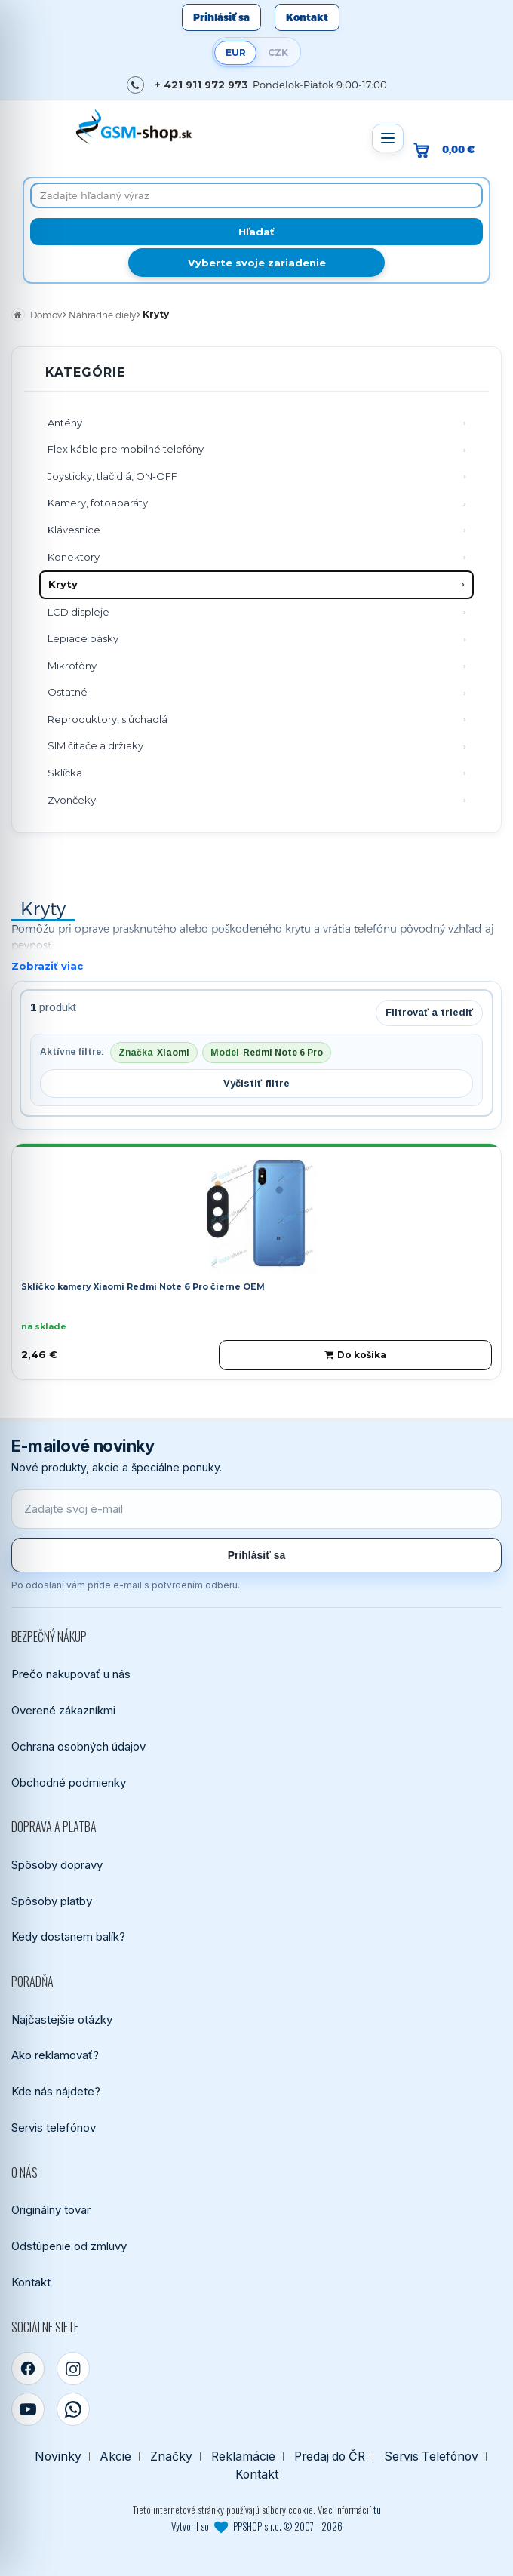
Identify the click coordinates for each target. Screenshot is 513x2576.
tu (377, 2509)
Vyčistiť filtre (256, 1083)
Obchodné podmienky (68, 1782)
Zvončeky (72, 800)
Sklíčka (65, 773)
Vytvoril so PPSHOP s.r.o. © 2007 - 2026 (257, 2526)
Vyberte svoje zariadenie (257, 263)
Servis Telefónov (431, 2456)
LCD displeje (78, 612)
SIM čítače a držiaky (95, 745)
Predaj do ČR (329, 2456)
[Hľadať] (256, 231)
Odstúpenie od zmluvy (69, 2246)
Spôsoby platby (51, 1901)
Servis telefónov (53, 2127)
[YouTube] (28, 2409)
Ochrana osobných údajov (78, 1746)
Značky (171, 2456)
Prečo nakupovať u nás (71, 1674)
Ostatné (68, 692)
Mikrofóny (72, 665)
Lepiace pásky (83, 638)
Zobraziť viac (47, 966)
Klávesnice (74, 530)
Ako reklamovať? (55, 2055)
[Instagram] (73, 2368)
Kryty (63, 584)
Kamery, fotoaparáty (98, 502)
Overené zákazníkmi (63, 1710)
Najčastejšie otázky (61, 2019)
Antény (65, 423)
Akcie (115, 2456)
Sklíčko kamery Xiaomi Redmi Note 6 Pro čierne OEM (143, 1286)
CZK (278, 52)
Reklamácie (243, 2456)
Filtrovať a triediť (429, 1012)
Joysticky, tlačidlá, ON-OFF (112, 476)
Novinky (58, 2456)
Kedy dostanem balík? (68, 1936)
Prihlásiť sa (221, 17)
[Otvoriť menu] (388, 138)
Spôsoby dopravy (57, 1865)
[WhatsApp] (73, 2409)
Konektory (74, 557)
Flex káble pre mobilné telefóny (126, 449)
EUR (236, 52)
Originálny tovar (51, 2210)
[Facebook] (28, 2368)
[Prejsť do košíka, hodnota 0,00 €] (450, 150)
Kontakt (307, 17)
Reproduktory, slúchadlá (107, 719)
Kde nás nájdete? (55, 2091)
